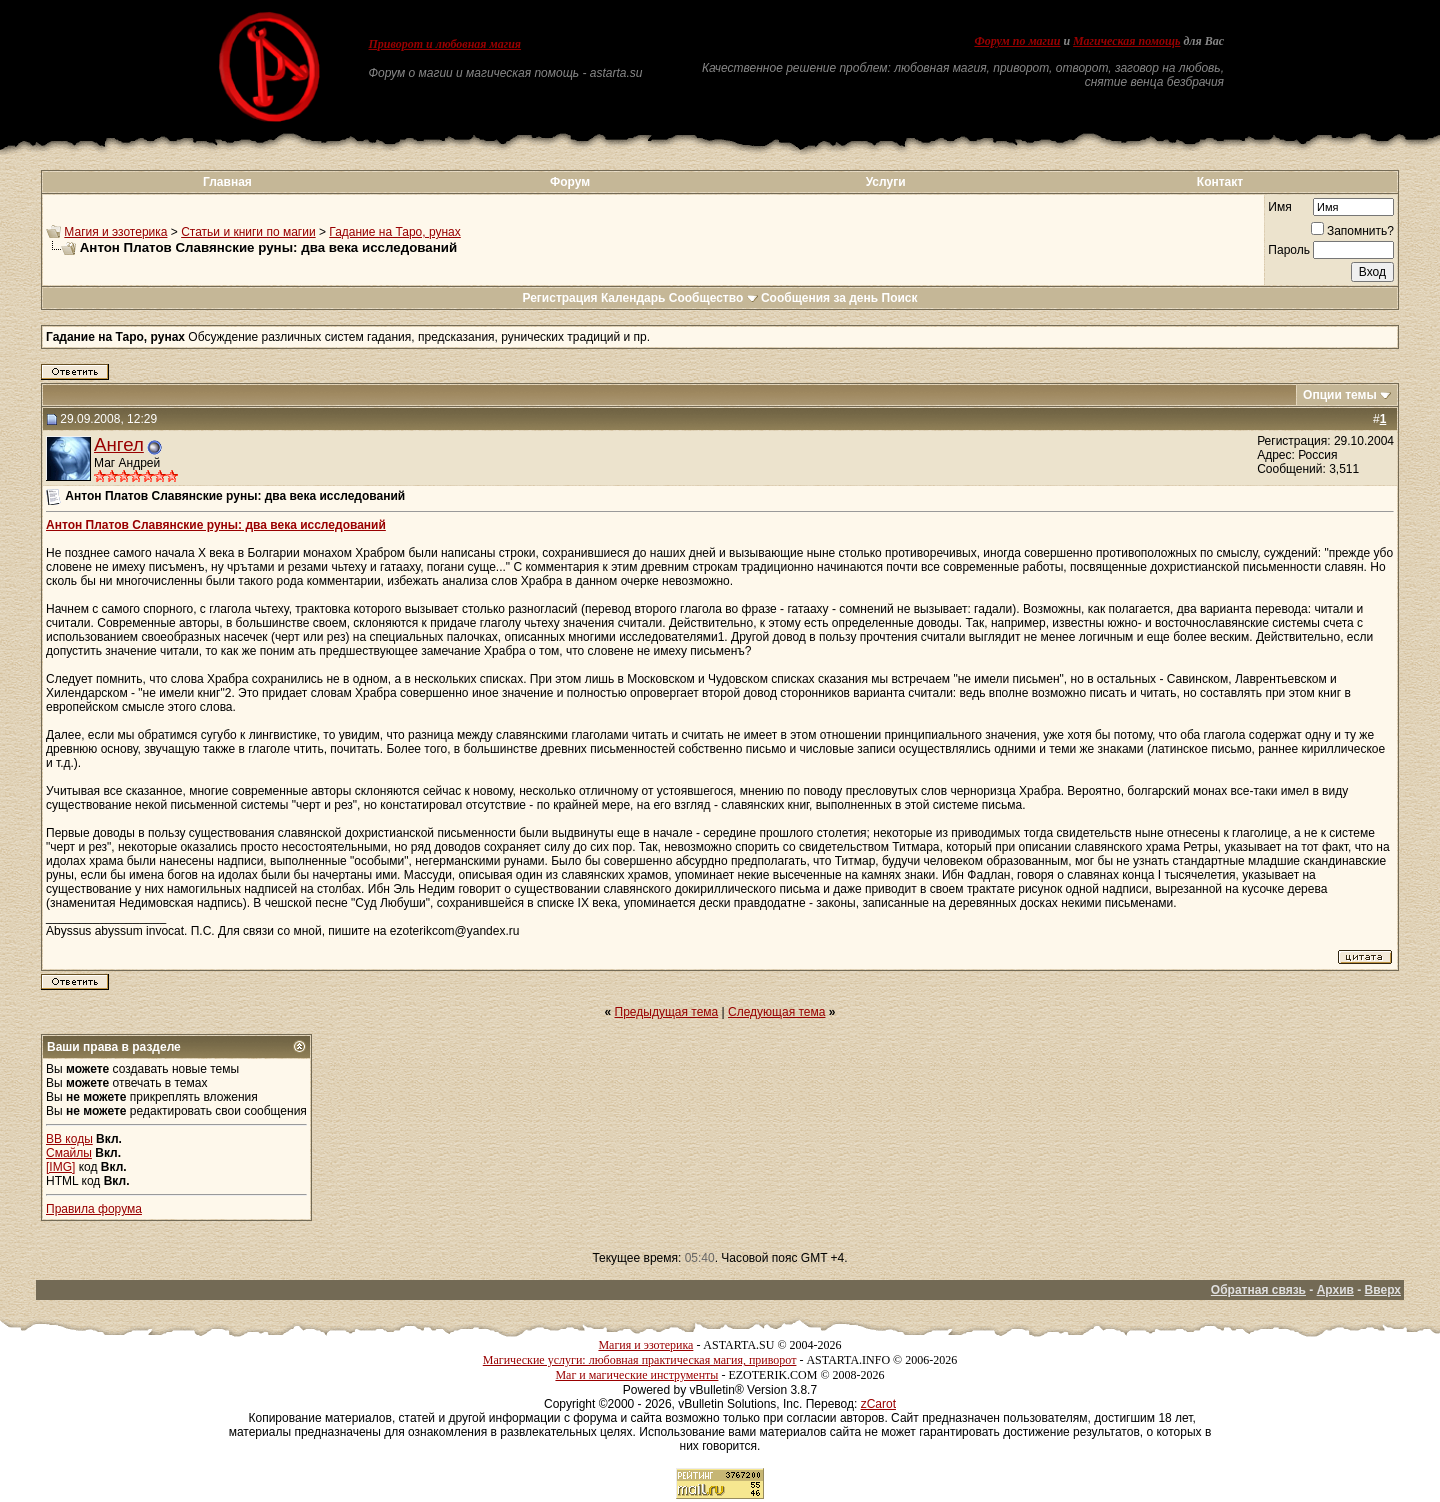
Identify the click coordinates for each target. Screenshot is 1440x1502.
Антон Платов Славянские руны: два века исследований (216, 525)
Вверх (1383, 1290)
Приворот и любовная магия (445, 44)
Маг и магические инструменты (636, 1375)
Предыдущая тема (667, 1012)
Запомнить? (1352, 231)
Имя (1279, 207)
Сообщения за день (819, 298)
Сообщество (713, 298)
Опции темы (1340, 395)
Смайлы (69, 1153)
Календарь (633, 298)
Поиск (900, 298)
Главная (227, 182)
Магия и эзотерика (115, 232)
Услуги (886, 182)
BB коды (69, 1139)
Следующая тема (776, 1012)
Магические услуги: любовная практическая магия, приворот (640, 1360)
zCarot (878, 1404)
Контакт (1220, 182)
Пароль (1289, 250)
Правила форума (94, 1209)
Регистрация (559, 298)
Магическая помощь (1126, 41)
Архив (1335, 1290)
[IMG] (60, 1167)
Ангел (119, 444)
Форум (570, 182)
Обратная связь (1258, 1290)
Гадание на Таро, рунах (394, 232)
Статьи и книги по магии (248, 232)
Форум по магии (1017, 41)
